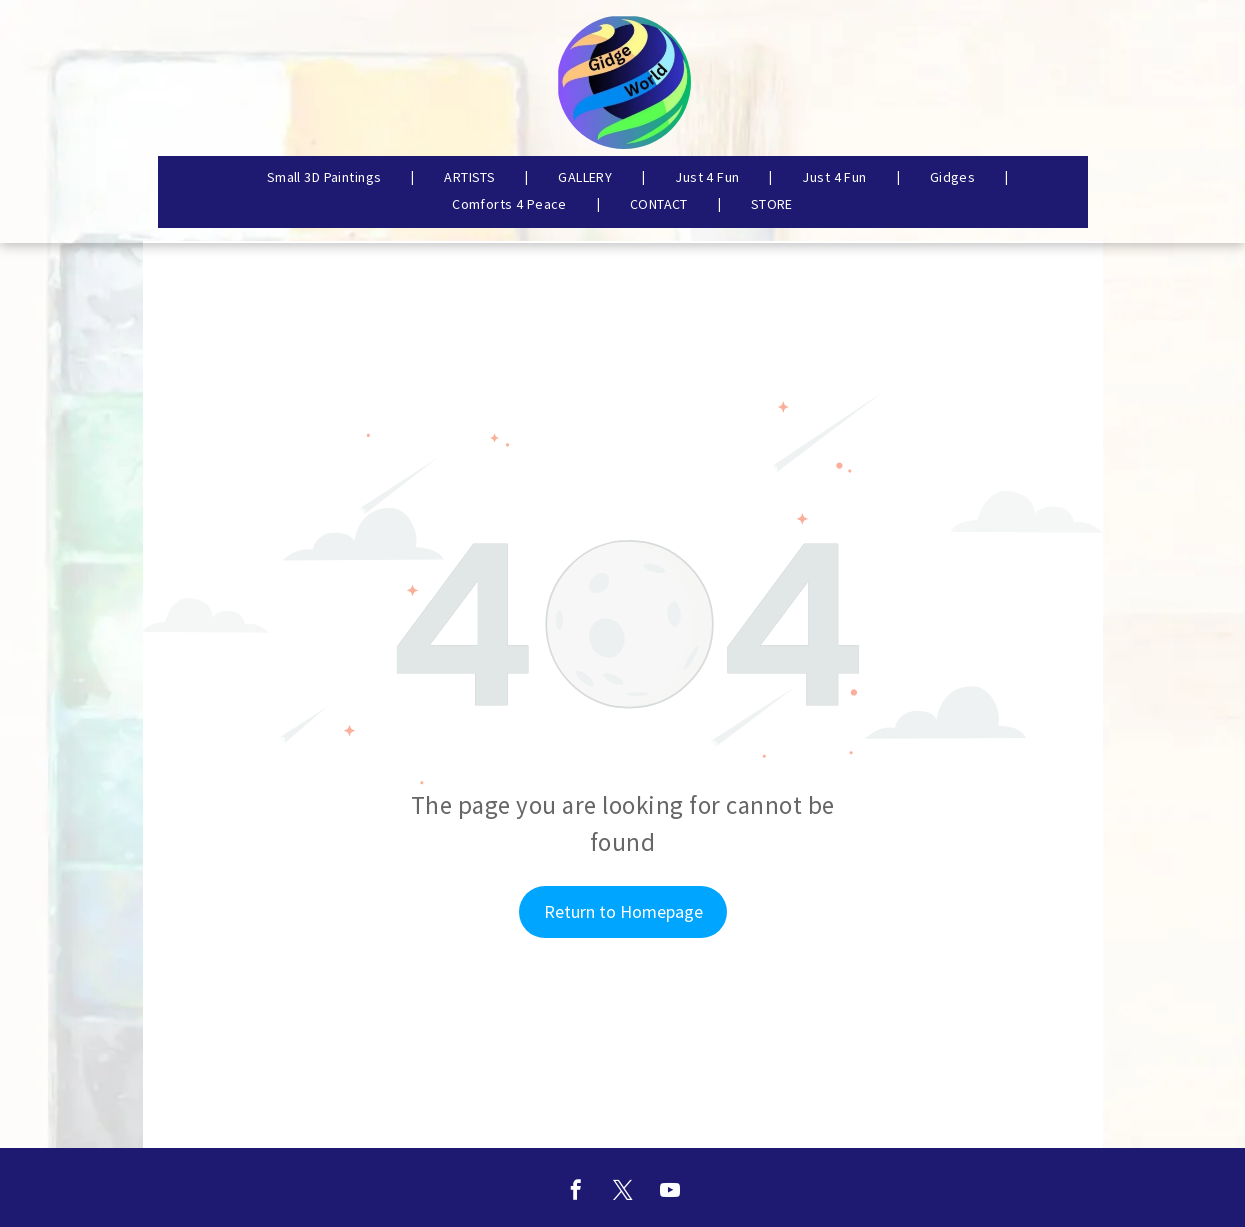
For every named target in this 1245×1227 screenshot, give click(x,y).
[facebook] (576, 1192)
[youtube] (670, 1192)
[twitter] (623, 1192)
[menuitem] (326, 177)
